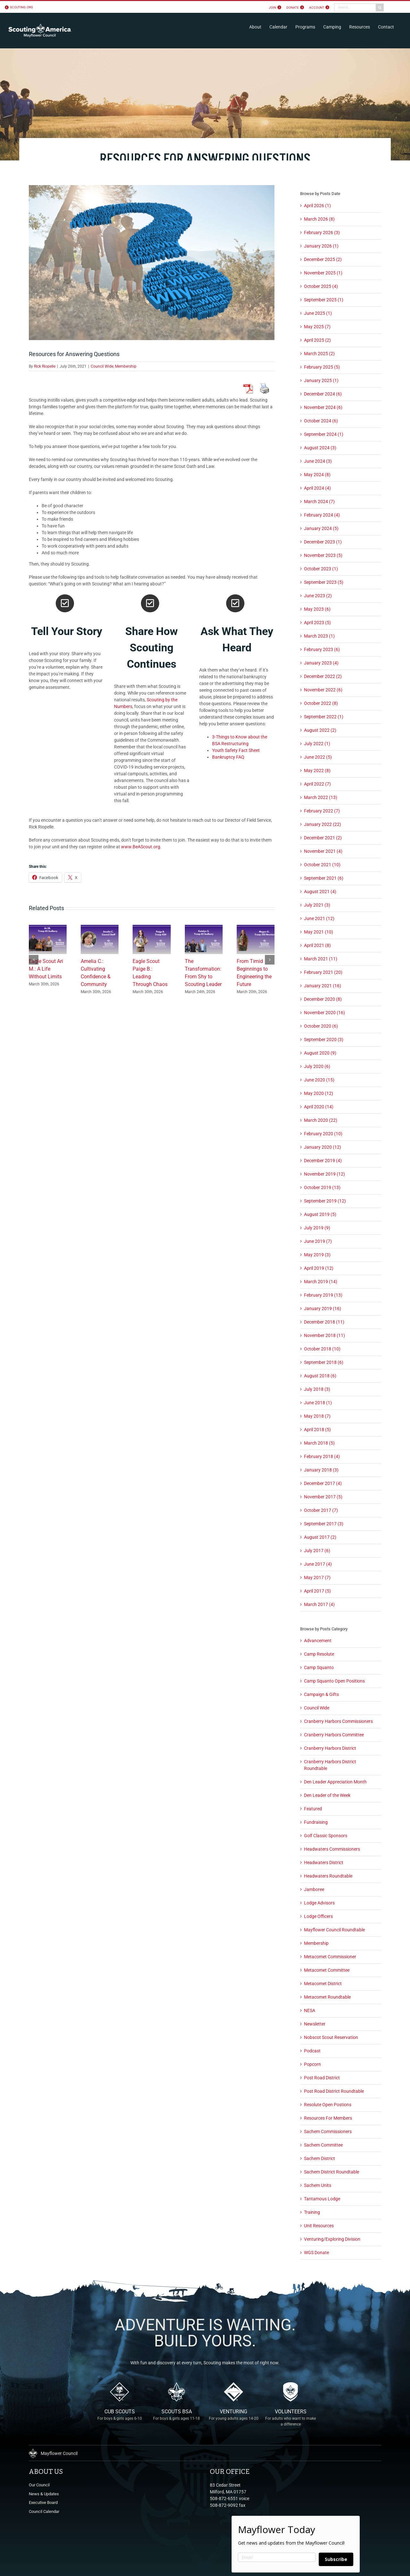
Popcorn (312, 2064)
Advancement (318, 1640)
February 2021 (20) (323, 972)
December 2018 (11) (324, 1322)
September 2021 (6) (323, 878)
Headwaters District (323, 1862)
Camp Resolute (319, 1654)
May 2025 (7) (317, 326)
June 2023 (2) (318, 595)
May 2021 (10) (318, 931)
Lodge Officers (318, 1916)
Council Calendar (44, 2511)
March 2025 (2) (319, 353)
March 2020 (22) (320, 1120)
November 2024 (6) (323, 407)
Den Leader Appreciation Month (335, 1781)
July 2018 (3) (317, 1389)
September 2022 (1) (323, 716)
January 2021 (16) (322, 985)
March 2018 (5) (319, 1443)
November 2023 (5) (323, 555)
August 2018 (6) (320, 1375)
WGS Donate (316, 2252)
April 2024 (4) (317, 488)
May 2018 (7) (317, 1416)
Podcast (312, 2050)
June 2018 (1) (318, 1402)
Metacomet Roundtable (327, 1997)
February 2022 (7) (322, 810)
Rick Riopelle (44, 366)
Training (312, 2212)
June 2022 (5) (318, 757)
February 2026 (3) (322, 232)
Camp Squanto (319, 1667)
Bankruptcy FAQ (228, 757)
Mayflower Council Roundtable (334, 1929)
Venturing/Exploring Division (332, 2239)
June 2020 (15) (319, 1079)
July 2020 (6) (317, 1066)
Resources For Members (328, 2118)
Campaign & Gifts (321, 1694)
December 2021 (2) (323, 837)
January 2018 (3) (321, 1469)
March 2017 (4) (319, 1604)
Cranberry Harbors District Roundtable (330, 1765)
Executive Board (43, 2502)
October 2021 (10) (322, 864)
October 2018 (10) (322, 1348)
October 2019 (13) (322, 1187)
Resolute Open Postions (327, 2104)
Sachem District (319, 2158)
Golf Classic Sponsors (325, 1835)
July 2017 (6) (317, 1550)
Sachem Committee (323, 2145)
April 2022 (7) (317, 784)
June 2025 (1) (318, 313)
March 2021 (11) (320, 958)
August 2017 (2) (320, 1537)
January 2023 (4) (321, 662)
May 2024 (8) (317, 474)
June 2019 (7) (318, 1241)
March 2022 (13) (320, 797)
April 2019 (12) (318, 1268)
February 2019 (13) (323, 1295)
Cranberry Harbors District (330, 1748)
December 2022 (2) (323, 676)
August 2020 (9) (320, 1053)
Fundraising (316, 1822)
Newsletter (314, 2023)
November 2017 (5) (323, 1496)
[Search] (380, 8)
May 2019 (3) (317, 1254)
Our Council (39, 2484)
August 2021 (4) (320, 891)
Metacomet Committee (326, 1970)
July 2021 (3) (317, 905)
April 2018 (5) (317, 1429)
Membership (125, 366)
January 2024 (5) (321, 528)
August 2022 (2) (320, 730)
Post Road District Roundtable (334, 2091)
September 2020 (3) (323, 1039)
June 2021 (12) (319, 918)
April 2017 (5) (317, 1591)
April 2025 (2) (317, 340)
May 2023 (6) (317, 609)
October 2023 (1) (321, 568)
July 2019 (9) (317, 1227)
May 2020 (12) (318, 1093)
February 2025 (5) (322, 367)
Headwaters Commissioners (332, 1849)
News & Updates (44, 2493)
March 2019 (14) (320, 1281)
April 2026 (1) (317, 205)
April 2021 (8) (317, 945)
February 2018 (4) (322, 1456)
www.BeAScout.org (140, 846)
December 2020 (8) (323, 999)
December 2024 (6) (323, 393)
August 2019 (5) (320, 1214)
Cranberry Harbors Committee (334, 1734)
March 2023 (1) (319, 636)
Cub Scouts (119, 2419)
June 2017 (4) (318, 1564)
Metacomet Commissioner (330, 1956)
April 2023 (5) (317, 622)
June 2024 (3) (318, 461)
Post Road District (322, 2077)
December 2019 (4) (323, 1160)
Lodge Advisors (319, 1902)
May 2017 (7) (317, 1577)
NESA (309, 2010)
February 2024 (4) (322, 515)
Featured (313, 1808)
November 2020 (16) (324, 1012)
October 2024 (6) (321, 420)
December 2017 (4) (323, 1483)
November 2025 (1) (323, 272)
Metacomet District (323, 1983)
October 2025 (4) (321, 286)
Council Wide (102, 366)
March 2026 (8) (319, 219)
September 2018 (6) (323, 1362)
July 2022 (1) (317, 743)
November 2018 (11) (324, 1335)
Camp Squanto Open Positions (334, 1680)
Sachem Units (317, 2185)
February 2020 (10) (323, 1133)
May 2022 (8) (317, 770)
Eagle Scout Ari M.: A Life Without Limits (46, 969)
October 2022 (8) (321, 703)
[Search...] (355, 8)
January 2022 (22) (322, 824)
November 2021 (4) (323, 851)
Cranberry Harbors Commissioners (338, 1721)
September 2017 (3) (323, 1523)
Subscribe (336, 2559)
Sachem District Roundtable (331, 2171)
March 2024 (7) (319, 501)
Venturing (233, 2419)
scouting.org (21, 7)
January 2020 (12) (322, 1147)
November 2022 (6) (323, 689)
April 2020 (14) (318, 1106)
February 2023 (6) (322, 649)
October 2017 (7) (321, 1510)
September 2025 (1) (323, 299)
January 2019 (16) (322, 1308)
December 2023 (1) (323, 541)
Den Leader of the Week (327, 1795)
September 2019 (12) (325, 1200)
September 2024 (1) (323, 434)
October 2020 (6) (321, 1026)
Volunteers (290, 2419)
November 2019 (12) (324, 1174)
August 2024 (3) (320, 447)
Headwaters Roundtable (328, 1876)
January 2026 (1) (321, 246)
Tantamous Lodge (322, 2198)
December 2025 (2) (323, 259)
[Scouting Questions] (152, 262)
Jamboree (314, 1889)
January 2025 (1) (321, 380)
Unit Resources (319, 2225)
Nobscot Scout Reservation (331, 2037)
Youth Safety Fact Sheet (236, 750)
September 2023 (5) (323, 582)
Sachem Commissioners (328, 2131)
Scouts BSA (176, 2419)
